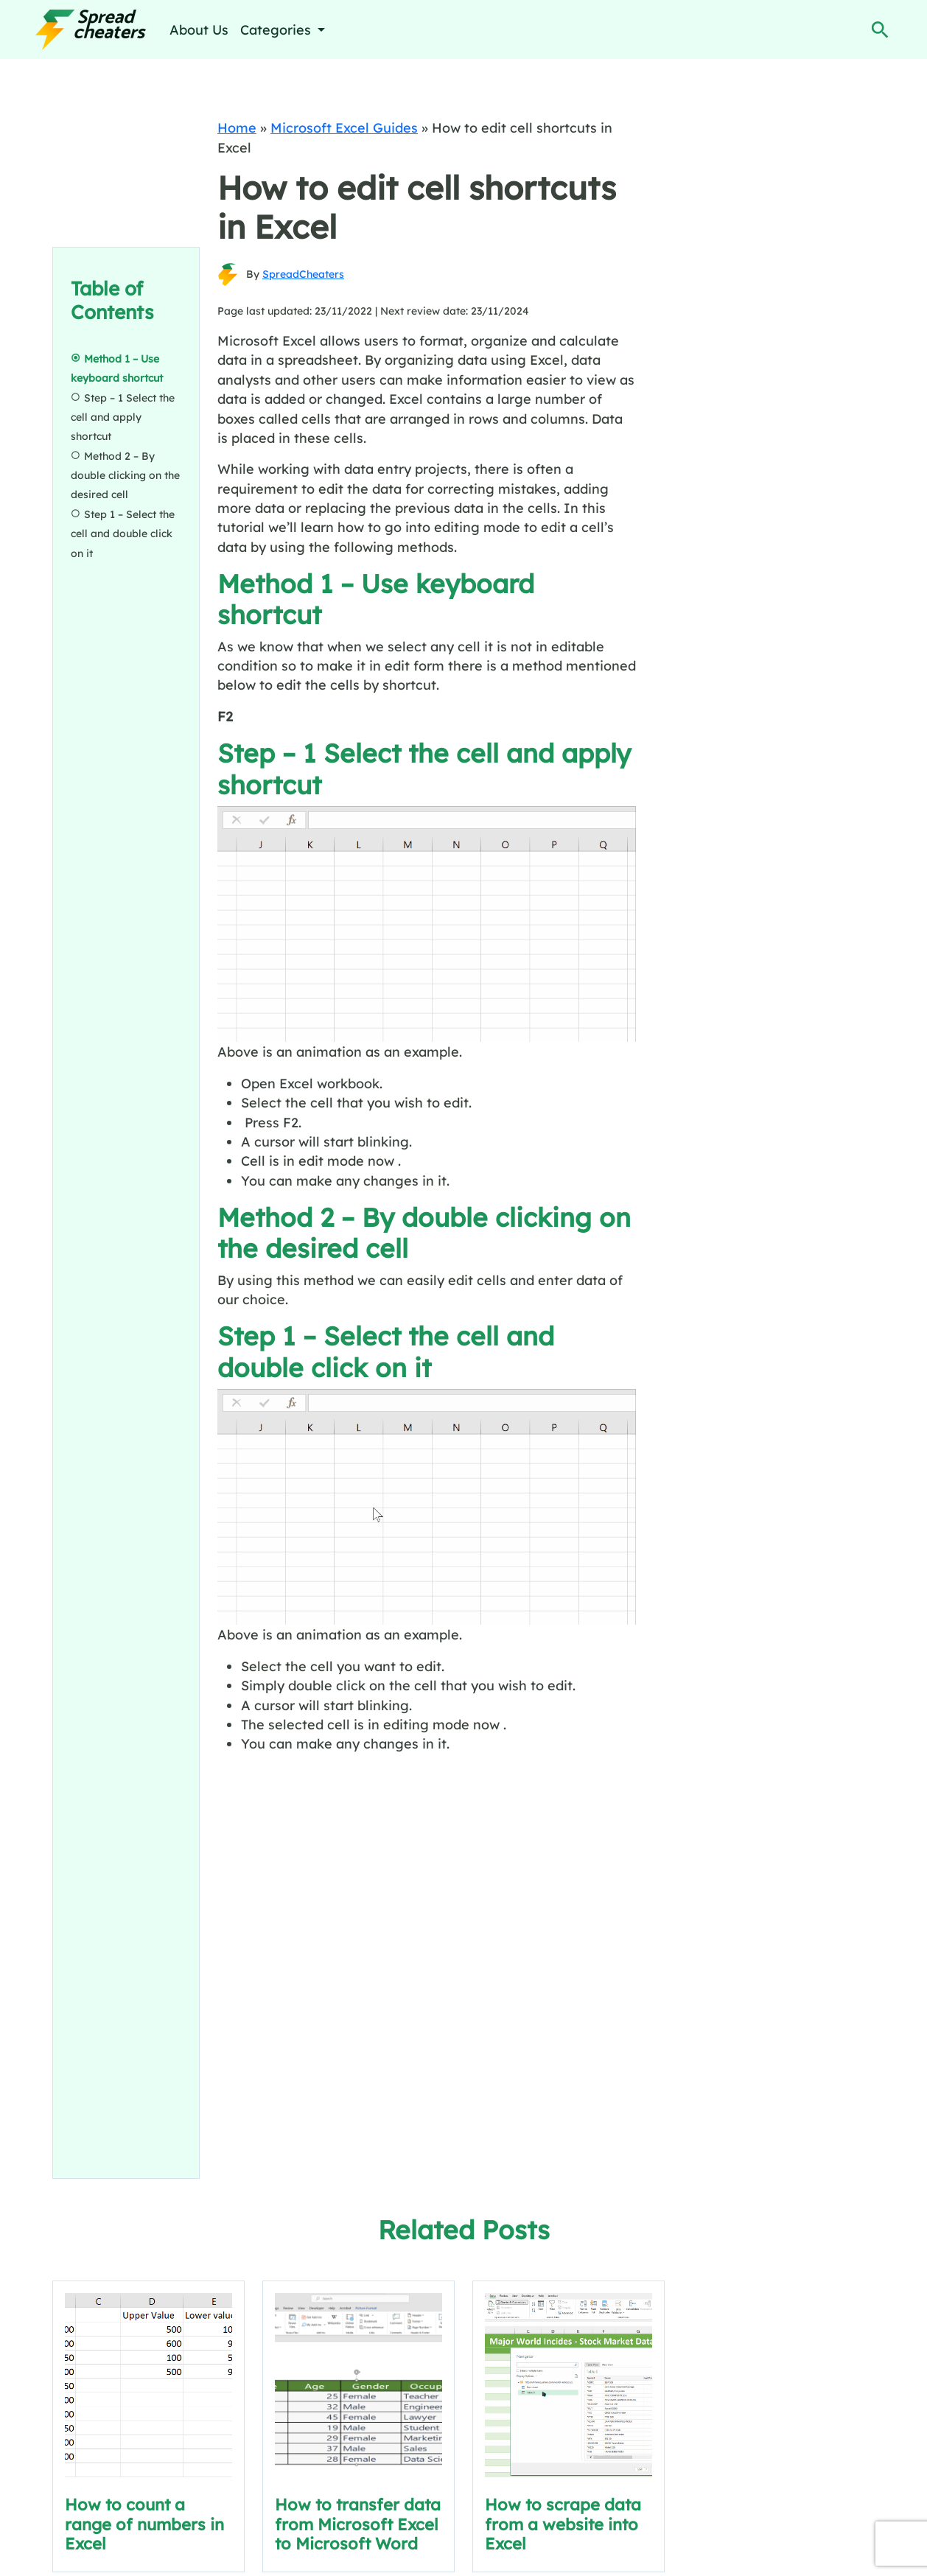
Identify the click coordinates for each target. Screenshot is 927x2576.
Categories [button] (277, 29)
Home (236, 127)
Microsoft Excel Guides (344, 127)
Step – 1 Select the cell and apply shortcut (123, 417)
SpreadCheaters (303, 274)
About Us (198, 29)
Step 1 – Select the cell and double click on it (123, 534)
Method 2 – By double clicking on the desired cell (125, 475)
